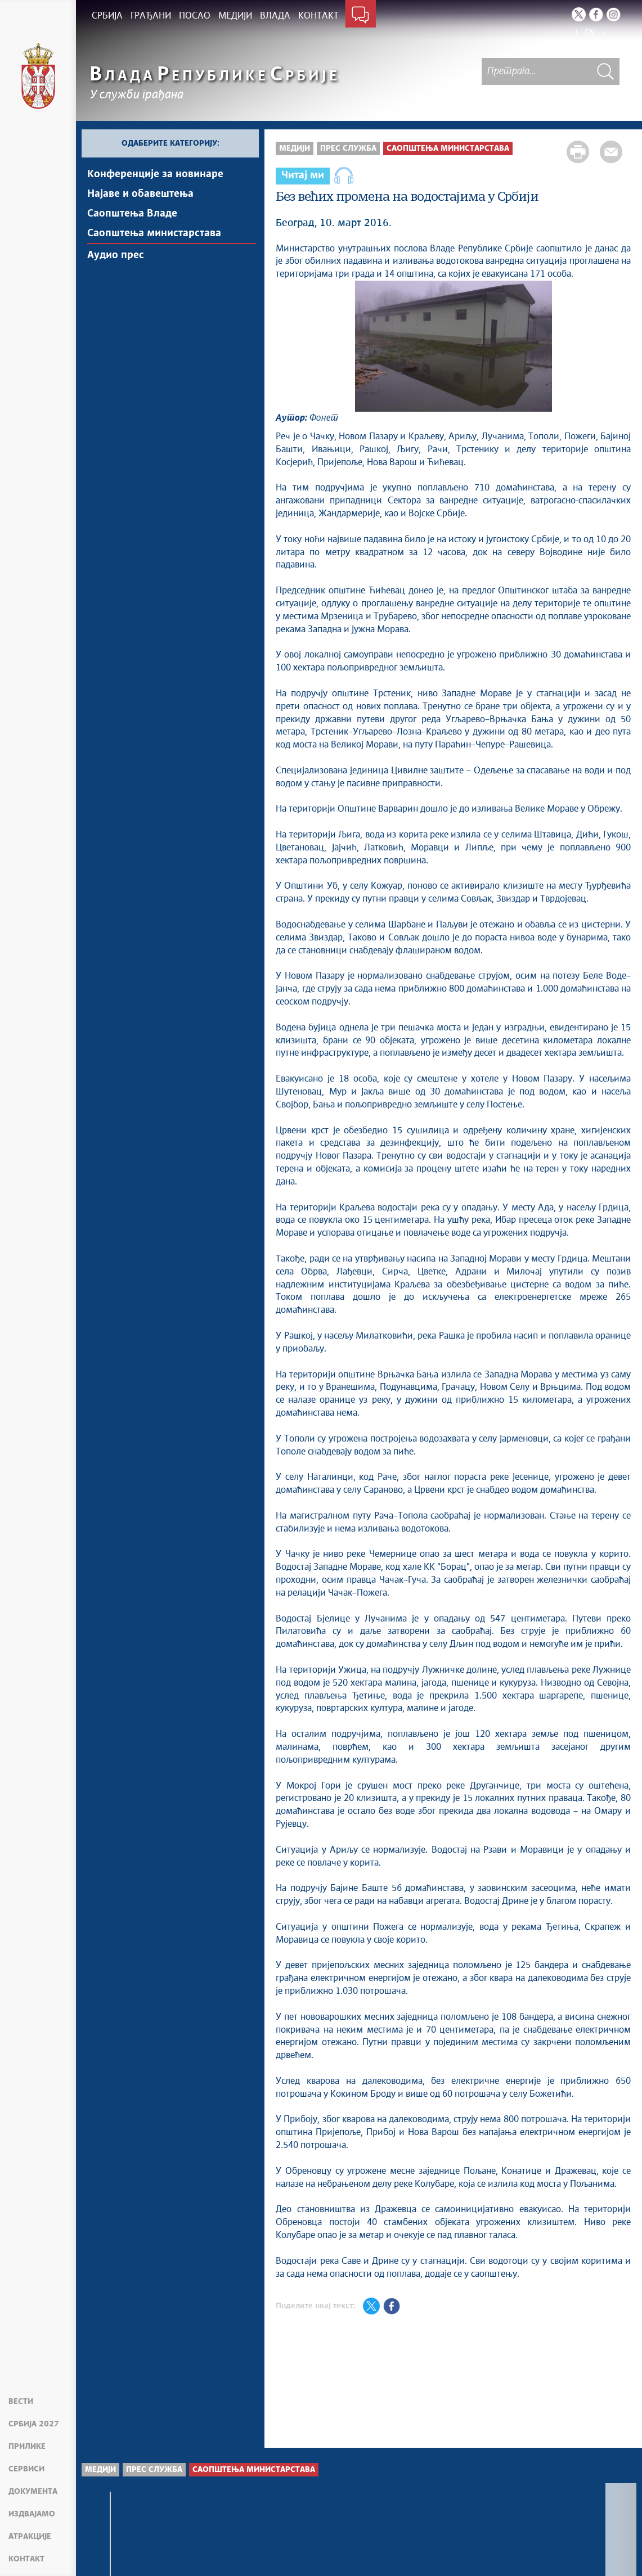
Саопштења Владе (132, 214)
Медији (294, 148)
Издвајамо (31, 2514)
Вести (20, 2402)
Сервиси (26, 2469)
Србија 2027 (33, 2424)
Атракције (29, 2537)
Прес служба (348, 148)
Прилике (27, 2447)
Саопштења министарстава (154, 233)
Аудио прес (115, 255)
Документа (32, 2492)
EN (590, 33)
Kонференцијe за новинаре (155, 174)
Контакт (26, 2559)
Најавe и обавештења (140, 194)
